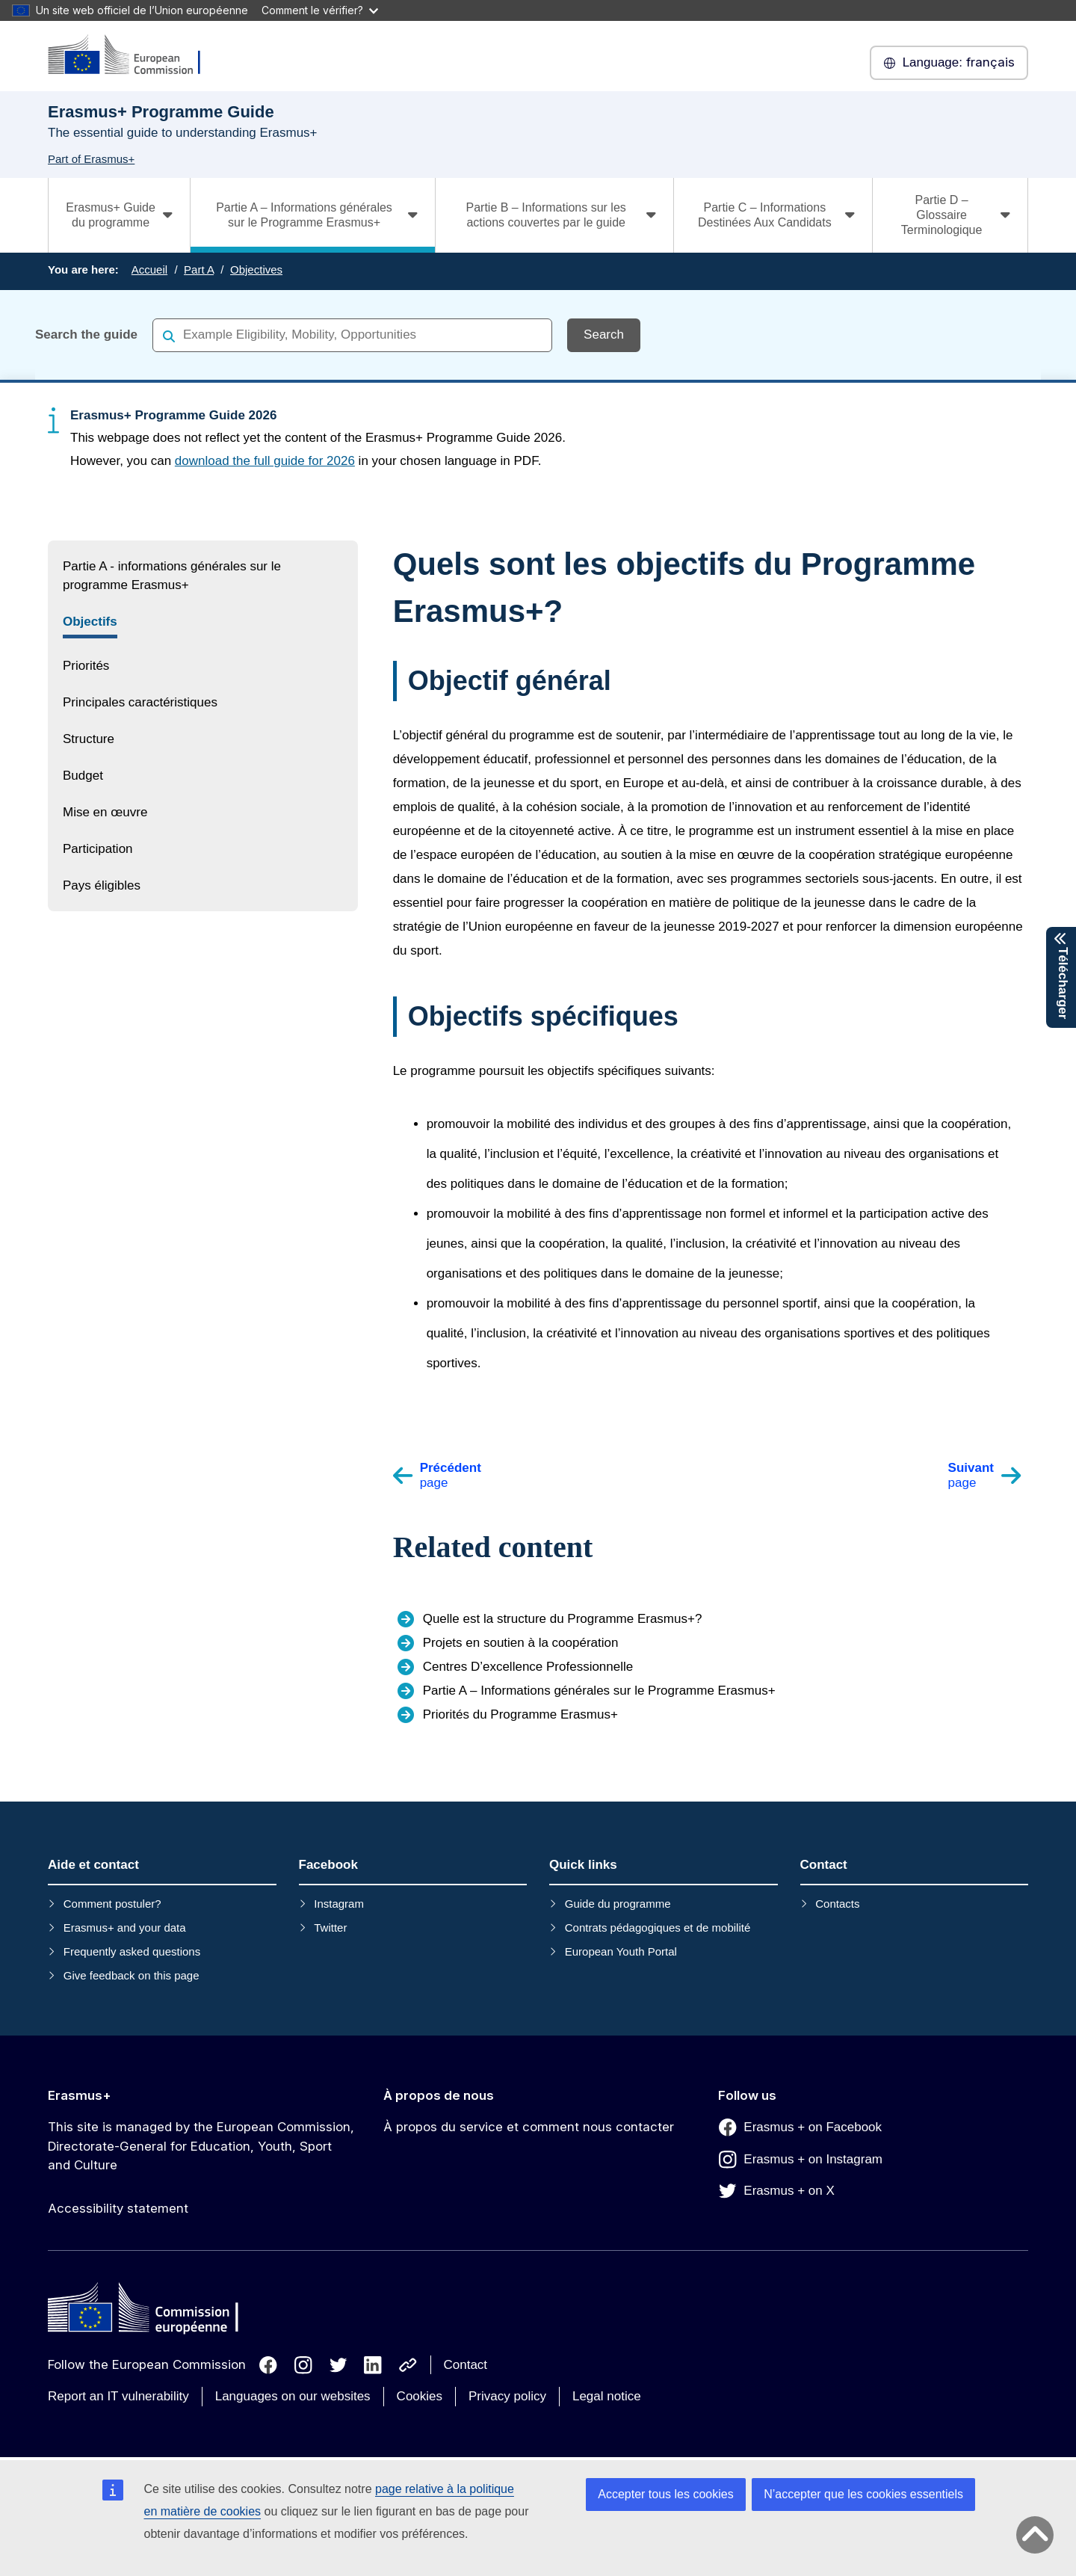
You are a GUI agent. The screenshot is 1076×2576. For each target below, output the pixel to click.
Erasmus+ (79, 2095)
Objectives (256, 269)
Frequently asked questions (132, 1951)
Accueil (149, 269)
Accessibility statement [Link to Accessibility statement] (118, 2208)
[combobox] (352, 334)
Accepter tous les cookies (665, 2494)
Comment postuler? (112, 1903)
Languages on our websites (293, 2396)
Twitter (330, 1927)
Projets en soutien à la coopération (521, 1643)
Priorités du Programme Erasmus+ (520, 1714)
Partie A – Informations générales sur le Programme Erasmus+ (599, 1690)
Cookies (419, 2396)
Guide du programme (618, 1903)
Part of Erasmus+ (91, 158)
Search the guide (86, 334)
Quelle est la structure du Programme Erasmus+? (562, 1619)
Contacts (837, 1903)
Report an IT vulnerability (118, 2396)
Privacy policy (507, 2396)
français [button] (949, 63)
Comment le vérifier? (320, 10)
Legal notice (606, 2396)
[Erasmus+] (134, 55)
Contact (466, 2365)
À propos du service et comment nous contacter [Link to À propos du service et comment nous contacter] (528, 2126)
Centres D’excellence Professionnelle (528, 1667)
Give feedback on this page (132, 1975)
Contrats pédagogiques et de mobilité (658, 1927)
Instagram (339, 1903)
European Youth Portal (621, 1951)
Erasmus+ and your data (125, 1927)
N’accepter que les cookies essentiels (863, 2494)
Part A (199, 269)
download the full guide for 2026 (265, 461)
